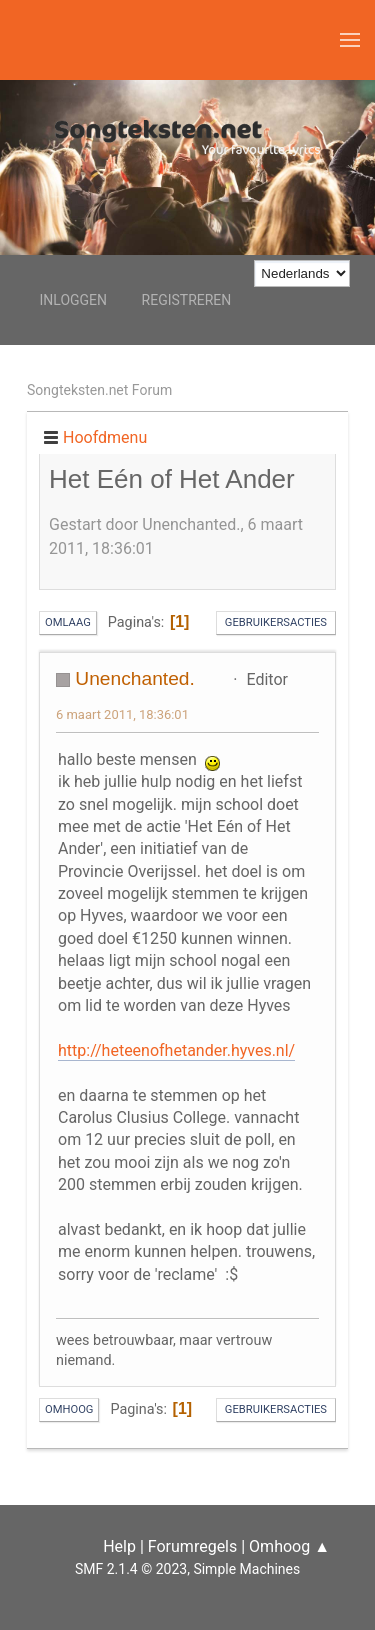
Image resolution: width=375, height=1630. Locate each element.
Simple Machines (246, 1569)
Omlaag (68, 622)
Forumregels (192, 1546)
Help (119, 1546)
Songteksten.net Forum (99, 390)
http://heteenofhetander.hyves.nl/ (176, 1050)
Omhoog (69, 1409)
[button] (350, 40)
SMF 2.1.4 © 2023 (131, 1569)
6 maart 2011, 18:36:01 (122, 714)
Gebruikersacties (276, 622)
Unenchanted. (134, 678)
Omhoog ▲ (289, 1546)
